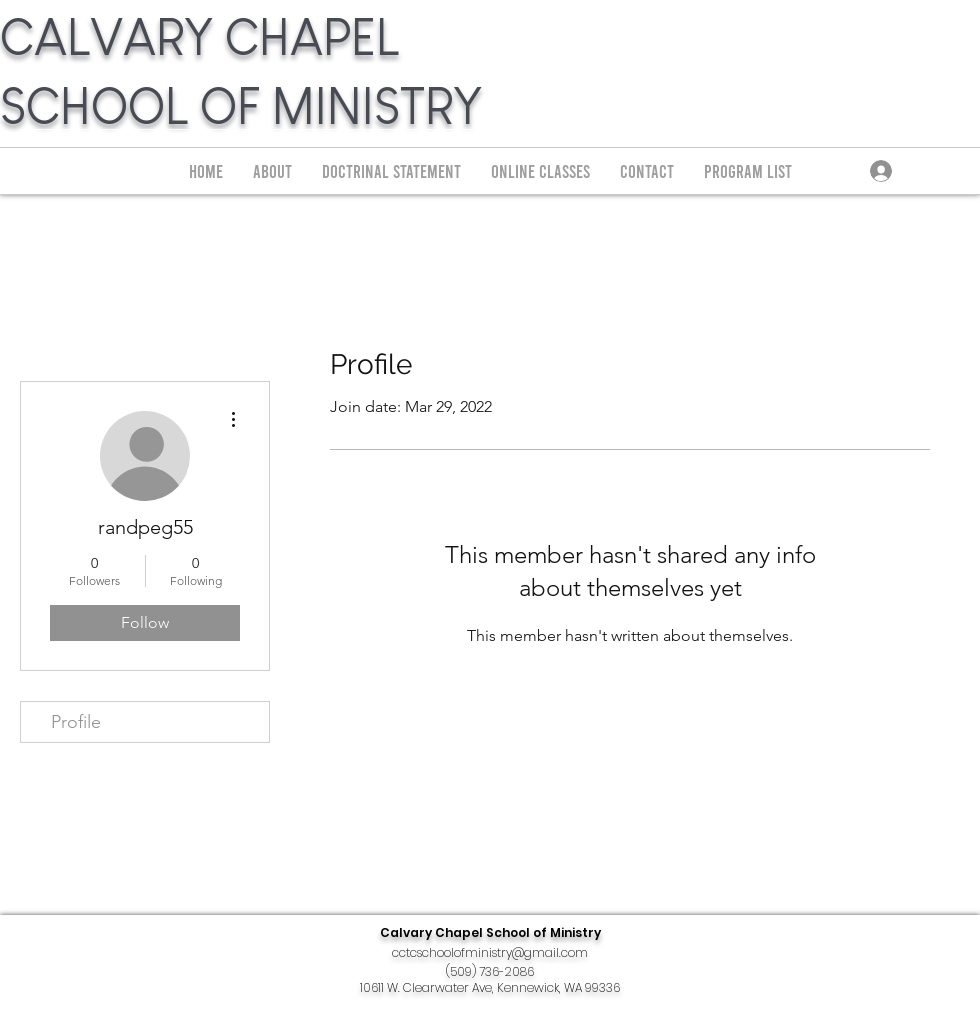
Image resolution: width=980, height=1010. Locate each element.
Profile (76, 722)
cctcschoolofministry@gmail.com (490, 952)
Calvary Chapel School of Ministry (490, 932)
